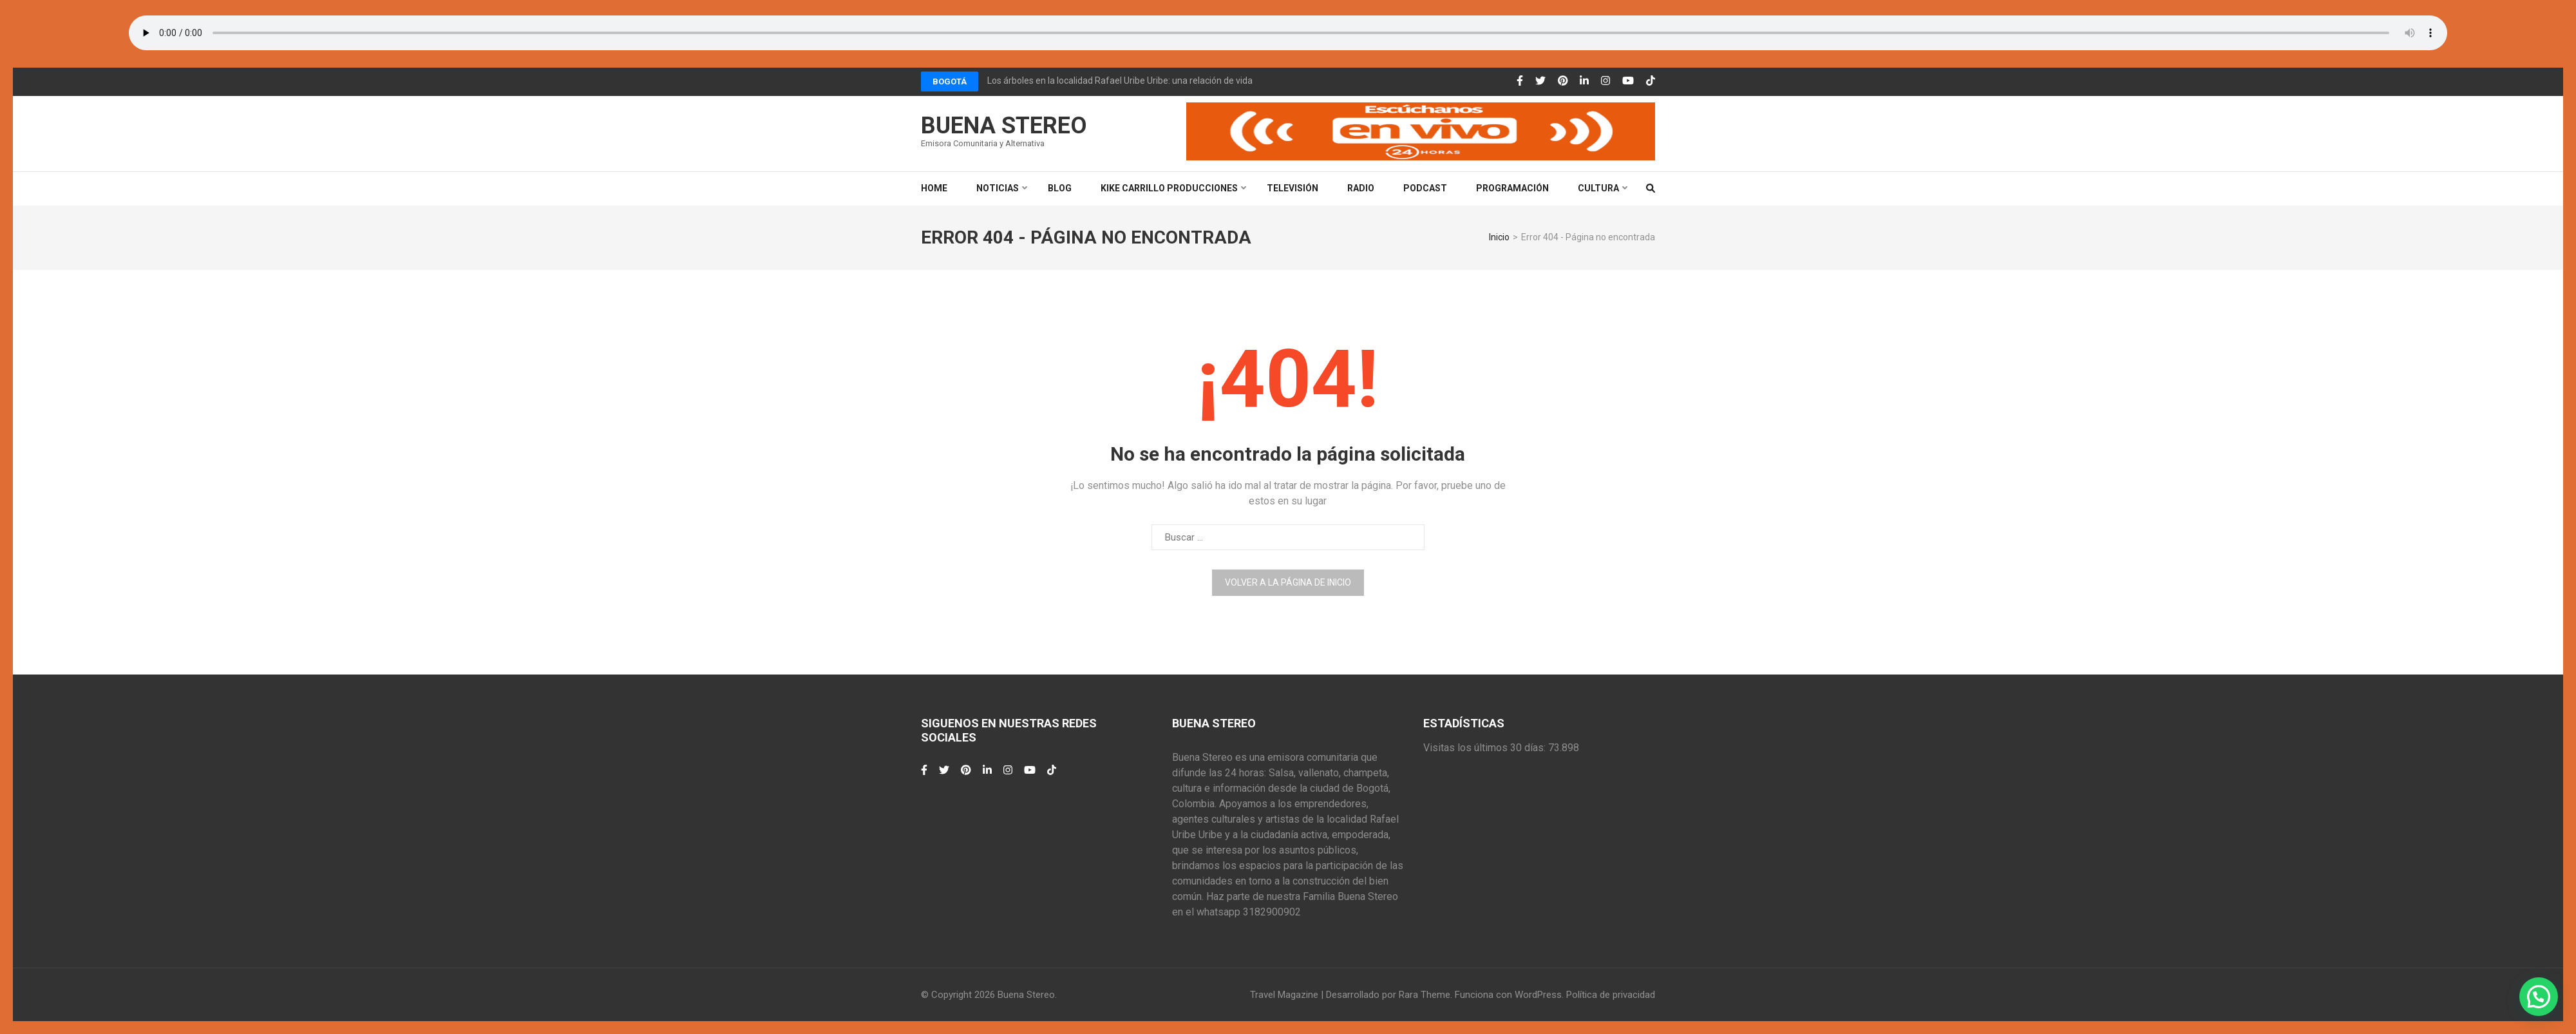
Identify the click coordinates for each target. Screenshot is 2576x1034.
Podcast (1425, 188)
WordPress (1538, 994)
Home (934, 188)
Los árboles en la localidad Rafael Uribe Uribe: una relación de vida (1120, 80)
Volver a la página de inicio (1288, 582)
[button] (2538, 996)
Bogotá (950, 81)
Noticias (997, 188)
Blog (1060, 188)
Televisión (1292, 188)
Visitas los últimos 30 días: (1485, 748)
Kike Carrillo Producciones (1169, 188)
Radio (1360, 188)
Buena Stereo (1004, 125)
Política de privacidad (1610, 994)
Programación (1512, 188)
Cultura (1598, 188)
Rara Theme (1424, 994)
